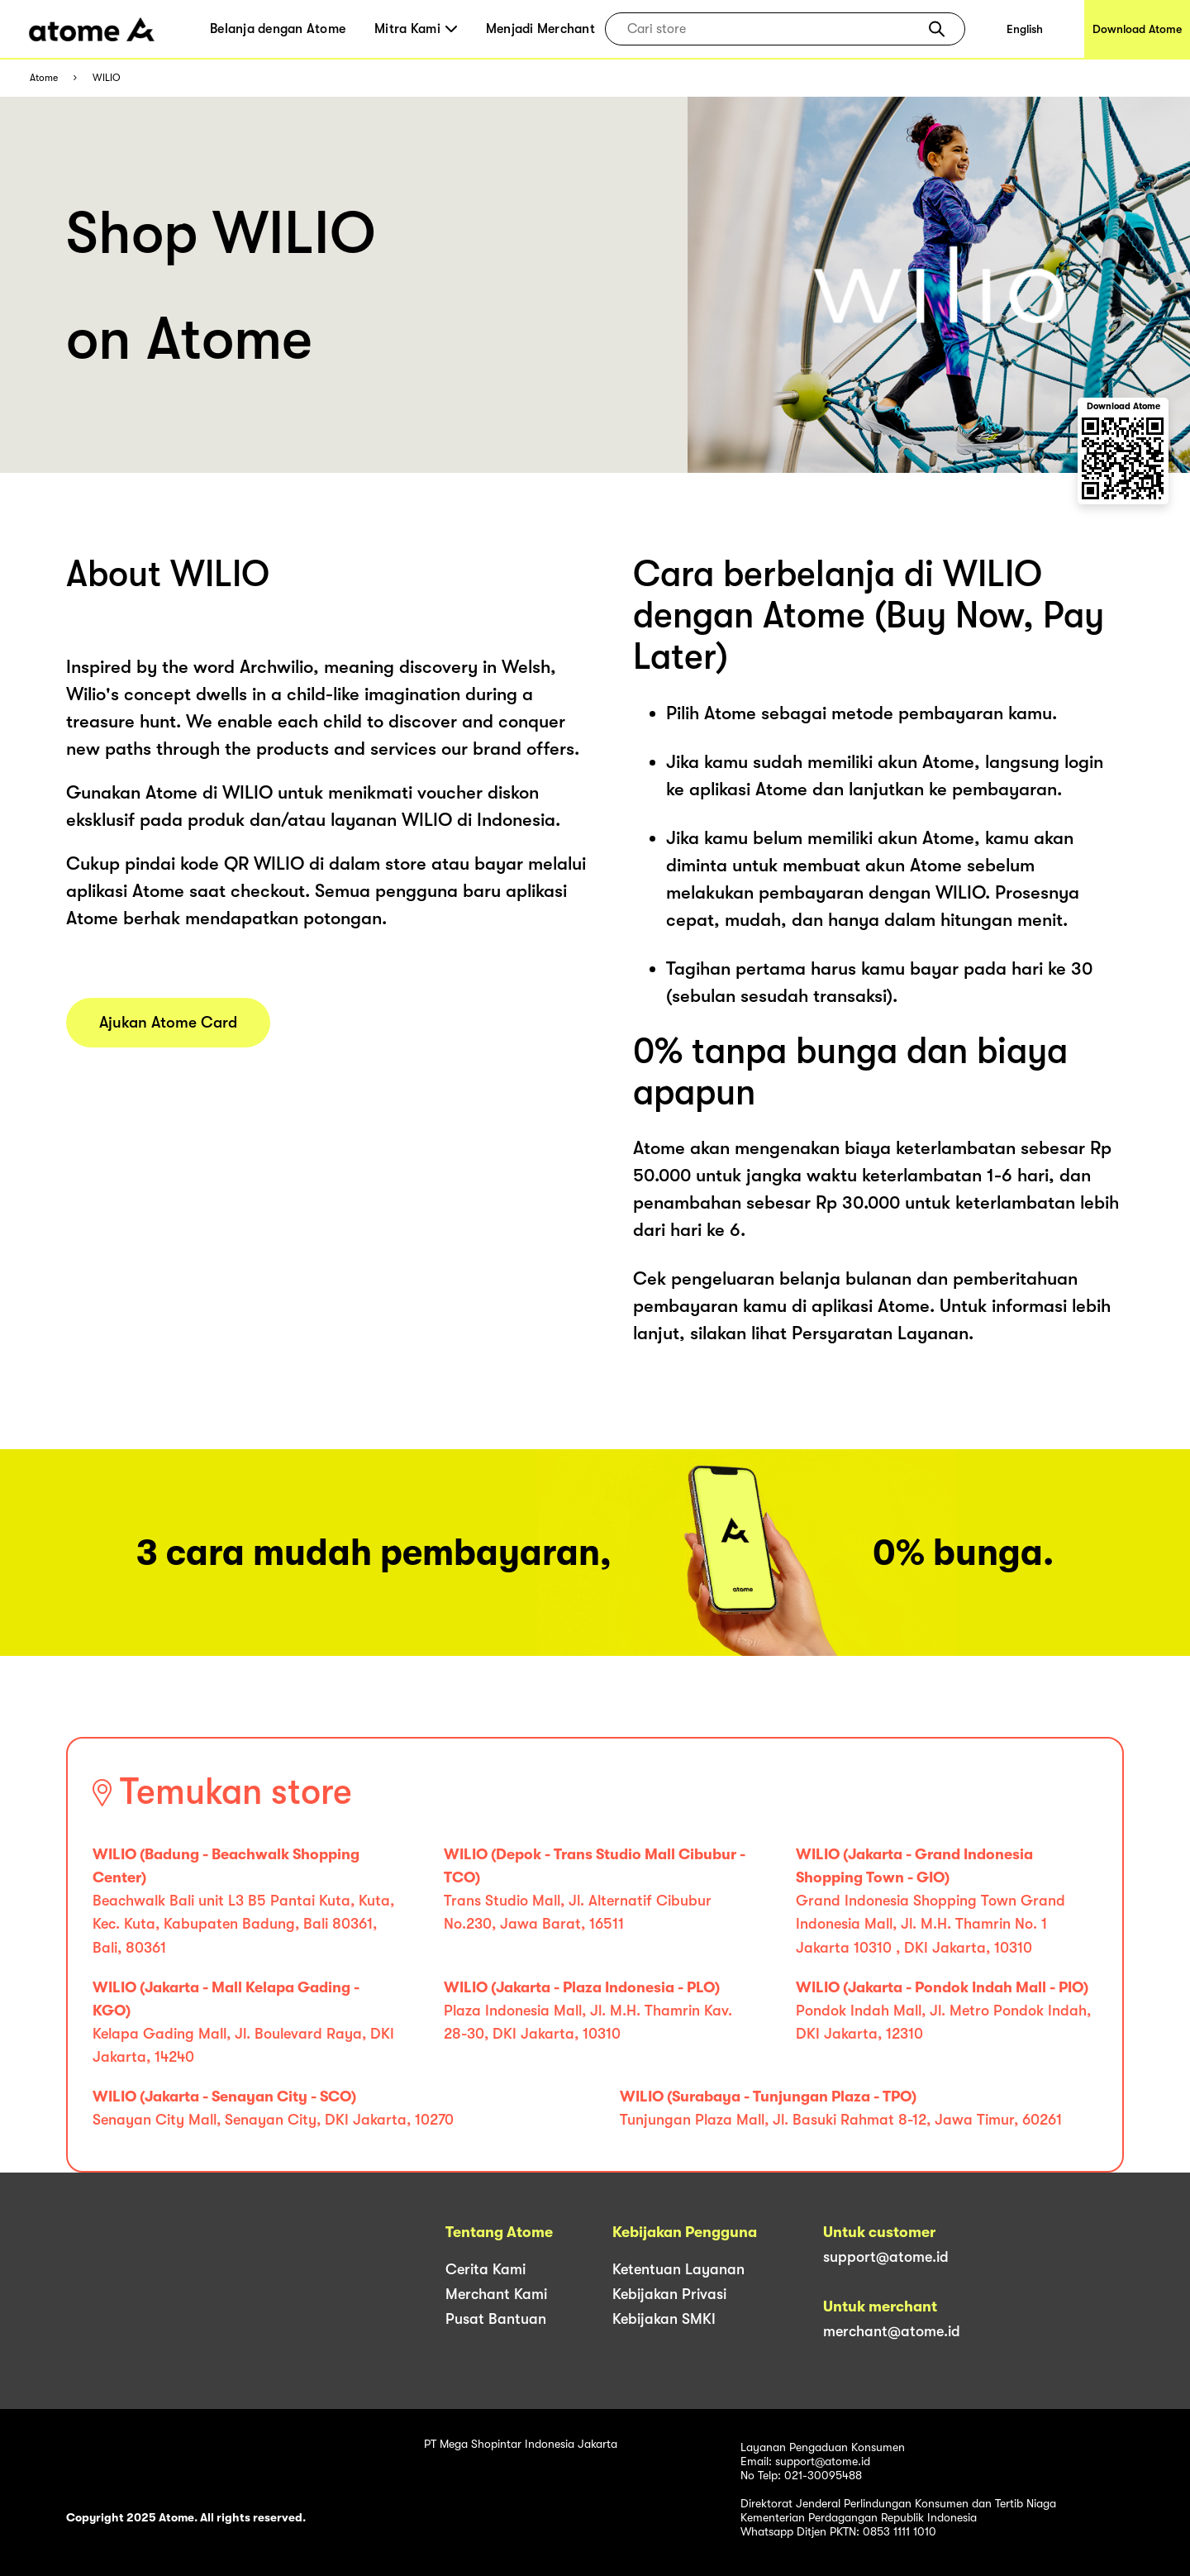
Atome (44, 78)
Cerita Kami (485, 2269)
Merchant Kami (496, 2294)
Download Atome (1137, 29)
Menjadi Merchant (540, 28)
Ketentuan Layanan (678, 2269)
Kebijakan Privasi (669, 2294)
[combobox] (773, 28)
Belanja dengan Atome (277, 28)
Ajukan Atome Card (168, 1023)
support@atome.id (886, 2257)
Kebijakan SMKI (664, 2319)
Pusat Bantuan (495, 2319)
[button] (937, 29)
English (1025, 29)
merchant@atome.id (891, 2331)
